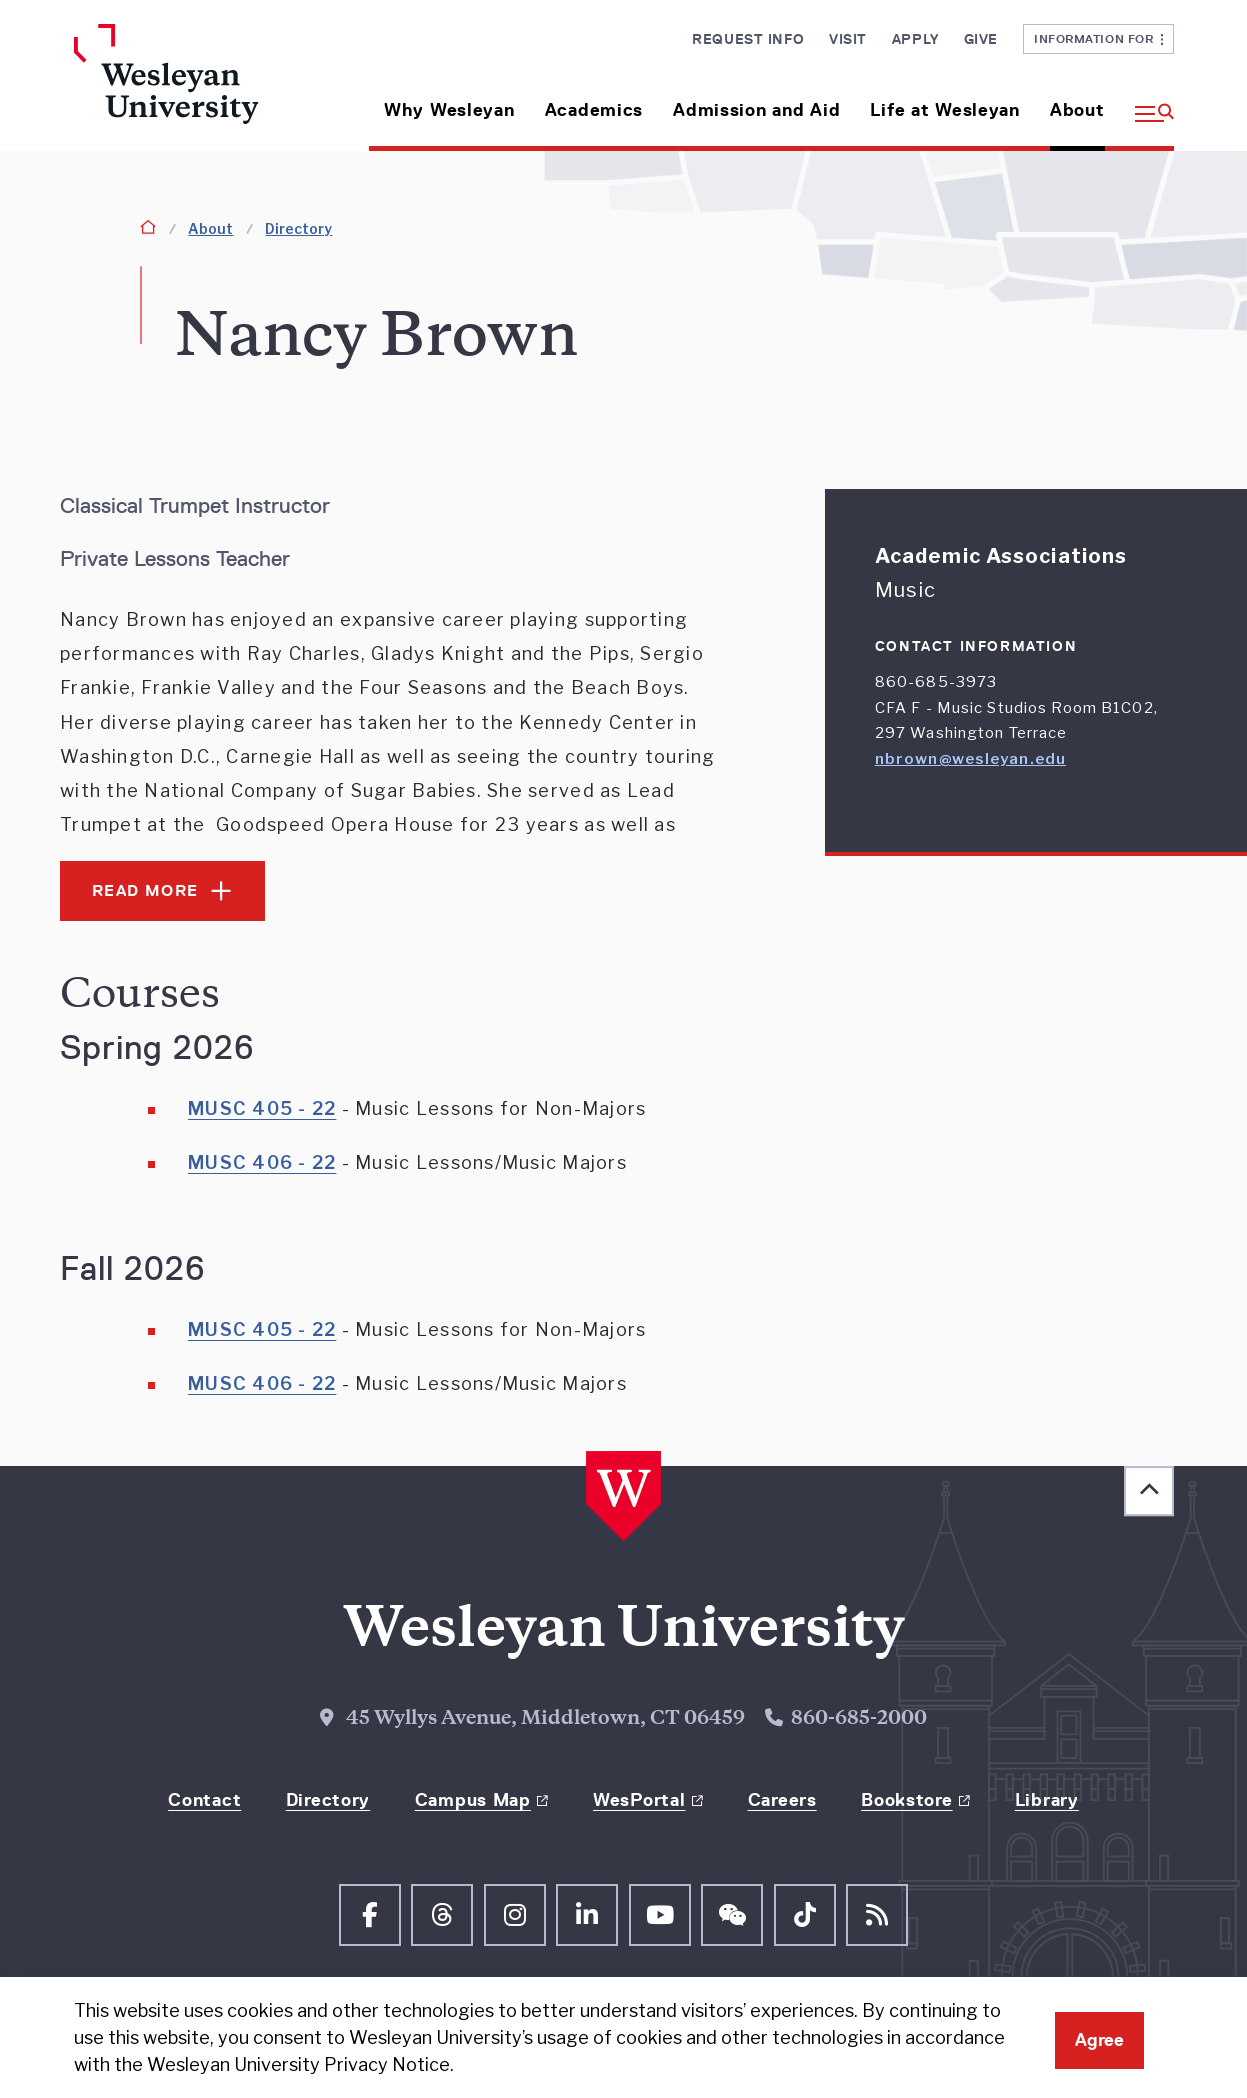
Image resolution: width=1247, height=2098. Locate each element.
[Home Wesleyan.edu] (201, 87)
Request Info (748, 39)
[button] (1147, 102)
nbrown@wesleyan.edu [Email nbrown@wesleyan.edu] (970, 759)
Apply (915, 39)
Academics (594, 110)
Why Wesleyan (449, 110)
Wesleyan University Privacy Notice (298, 2064)
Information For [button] (1098, 38)
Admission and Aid (756, 110)
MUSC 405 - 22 (262, 1108)
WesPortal (639, 1800)
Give (981, 39)
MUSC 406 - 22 (262, 1162)
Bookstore (906, 1800)
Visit (848, 39)
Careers (782, 1800)
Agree (1099, 2040)
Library (1047, 1800)
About (1077, 110)
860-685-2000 (859, 1719)
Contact (204, 1800)
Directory (298, 228)
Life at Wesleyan (945, 110)
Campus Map (473, 1800)
